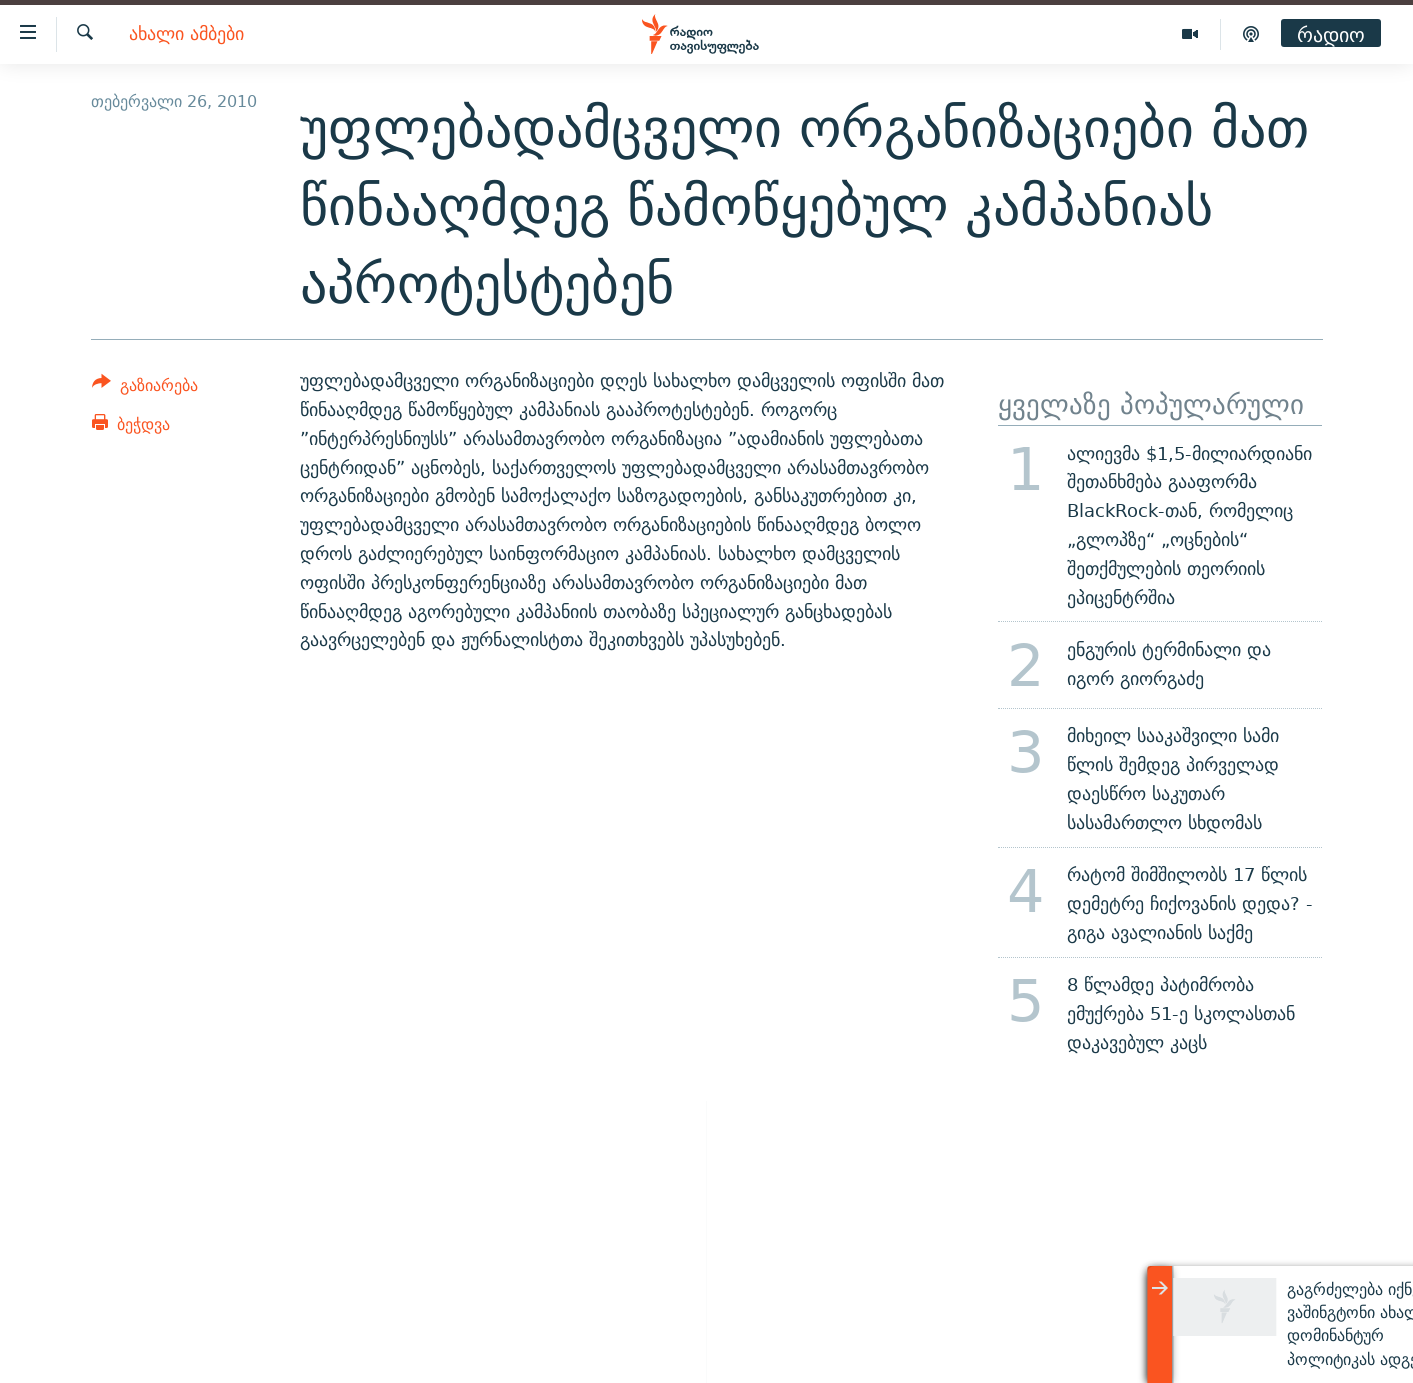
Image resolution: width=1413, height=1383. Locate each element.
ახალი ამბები (186, 34)
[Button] (145, 388)
